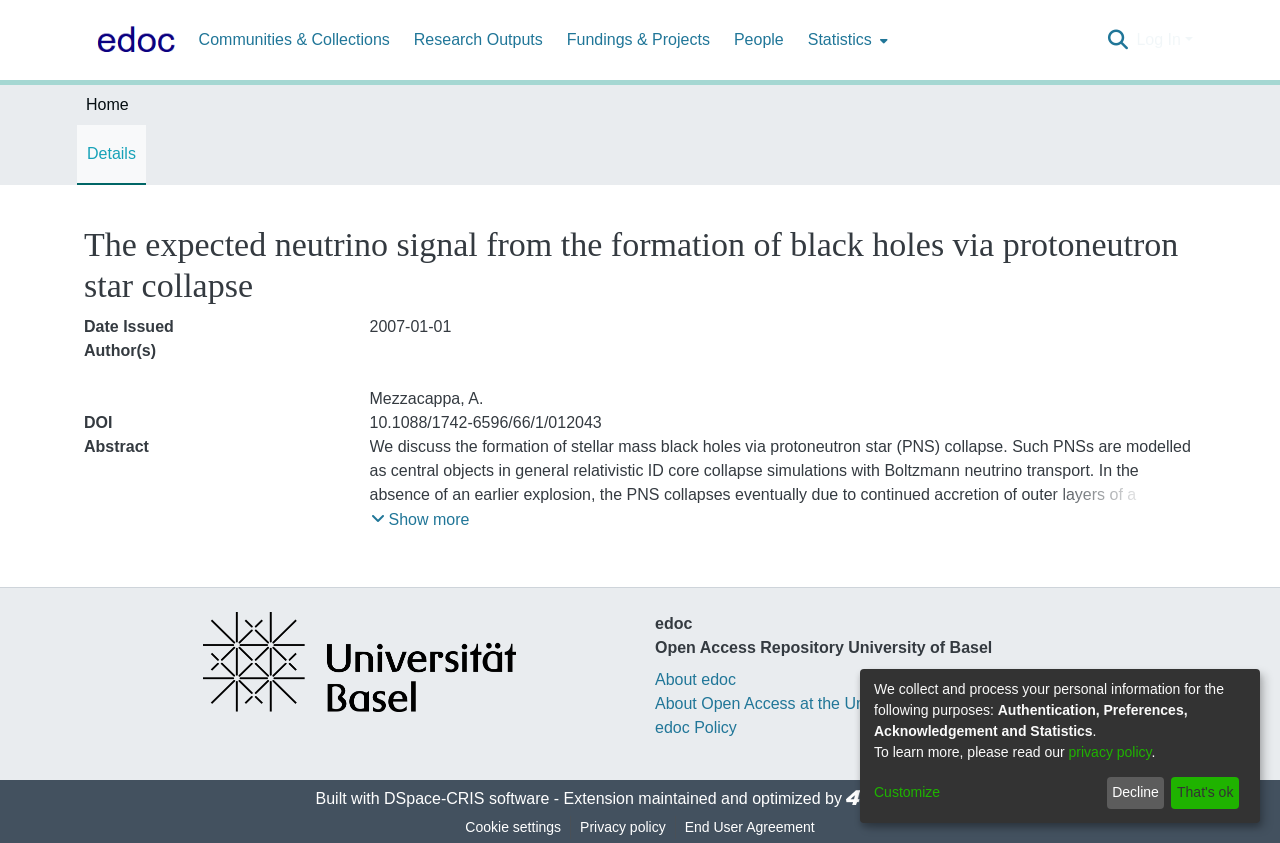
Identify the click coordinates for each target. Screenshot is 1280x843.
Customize (907, 792)
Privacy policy (623, 827)
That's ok (1205, 792)
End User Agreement (750, 827)
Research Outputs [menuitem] (478, 39)
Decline (1135, 792)
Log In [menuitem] (1158, 39)
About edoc (695, 679)
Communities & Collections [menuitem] (294, 39)
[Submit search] (1117, 40)
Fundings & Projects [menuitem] (638, 39)
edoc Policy (696, 727)
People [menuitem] (759, 39)
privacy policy (1110, 752)
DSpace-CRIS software (466, 798)
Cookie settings (513, 827)
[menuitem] (846, 40)
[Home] (132, 40)
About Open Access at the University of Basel (816, 703)
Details (111, 153)
